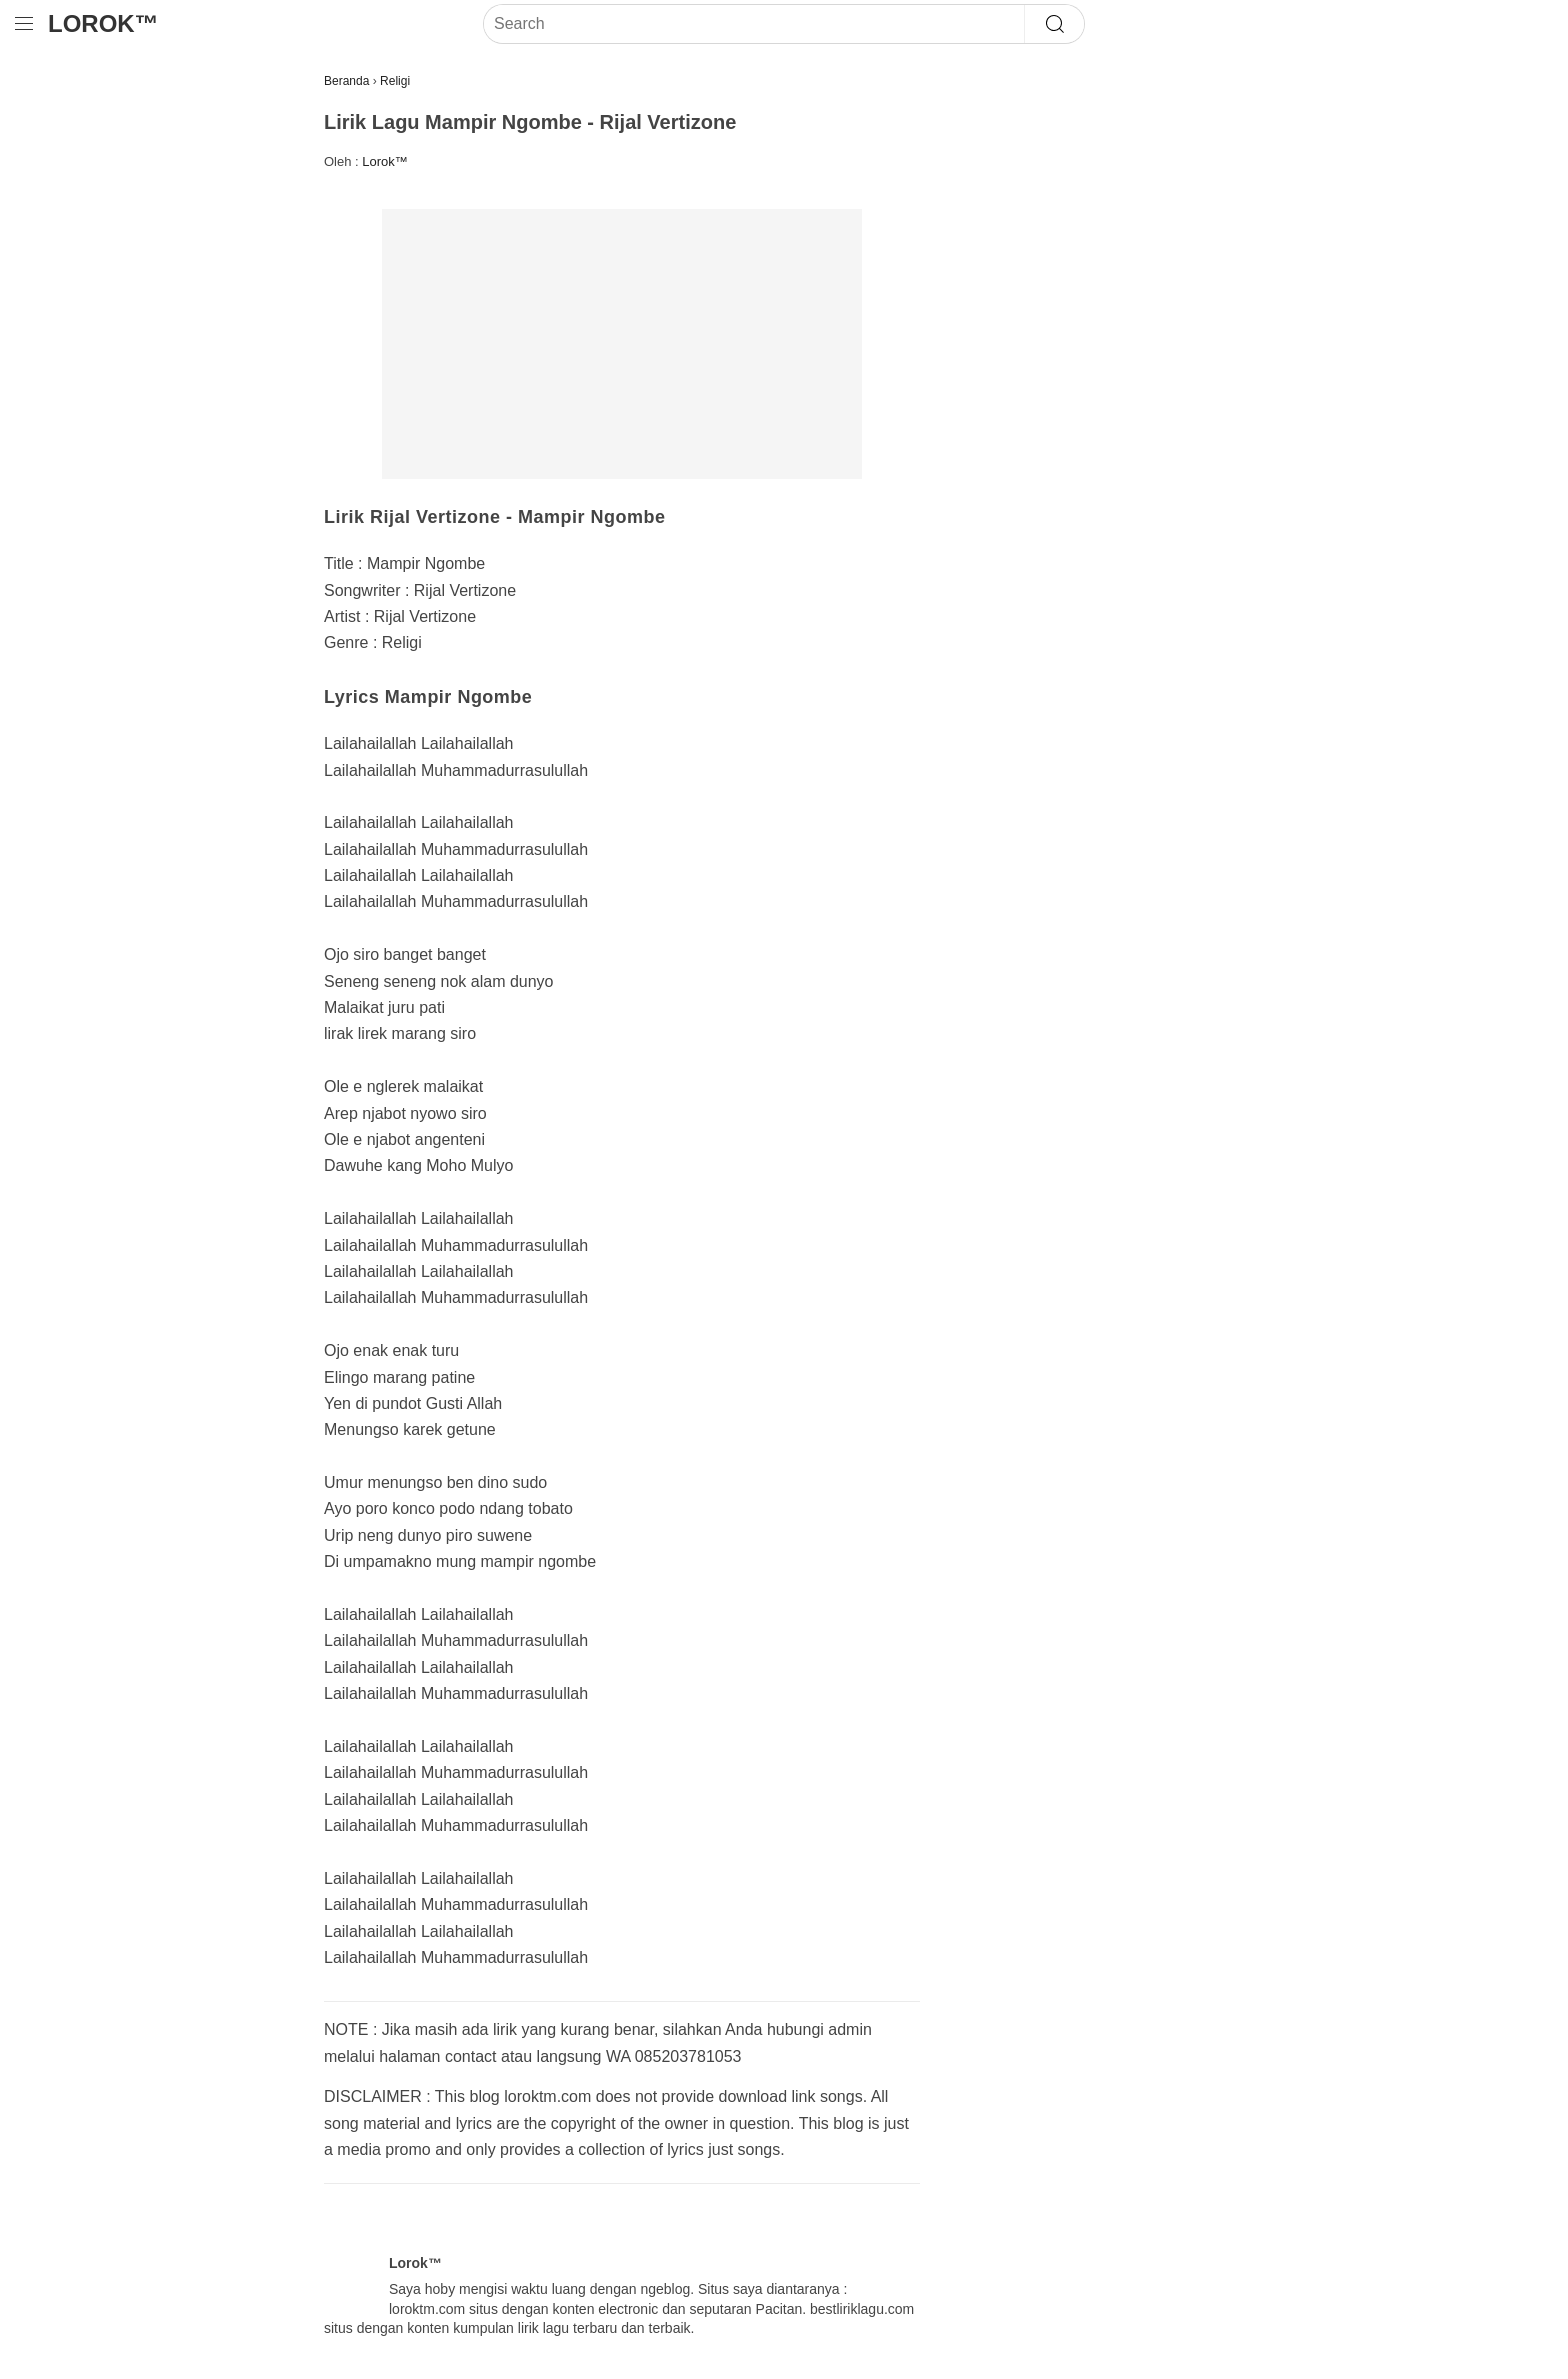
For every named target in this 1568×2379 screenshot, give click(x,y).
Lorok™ (103, 23)
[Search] (754, 24)
